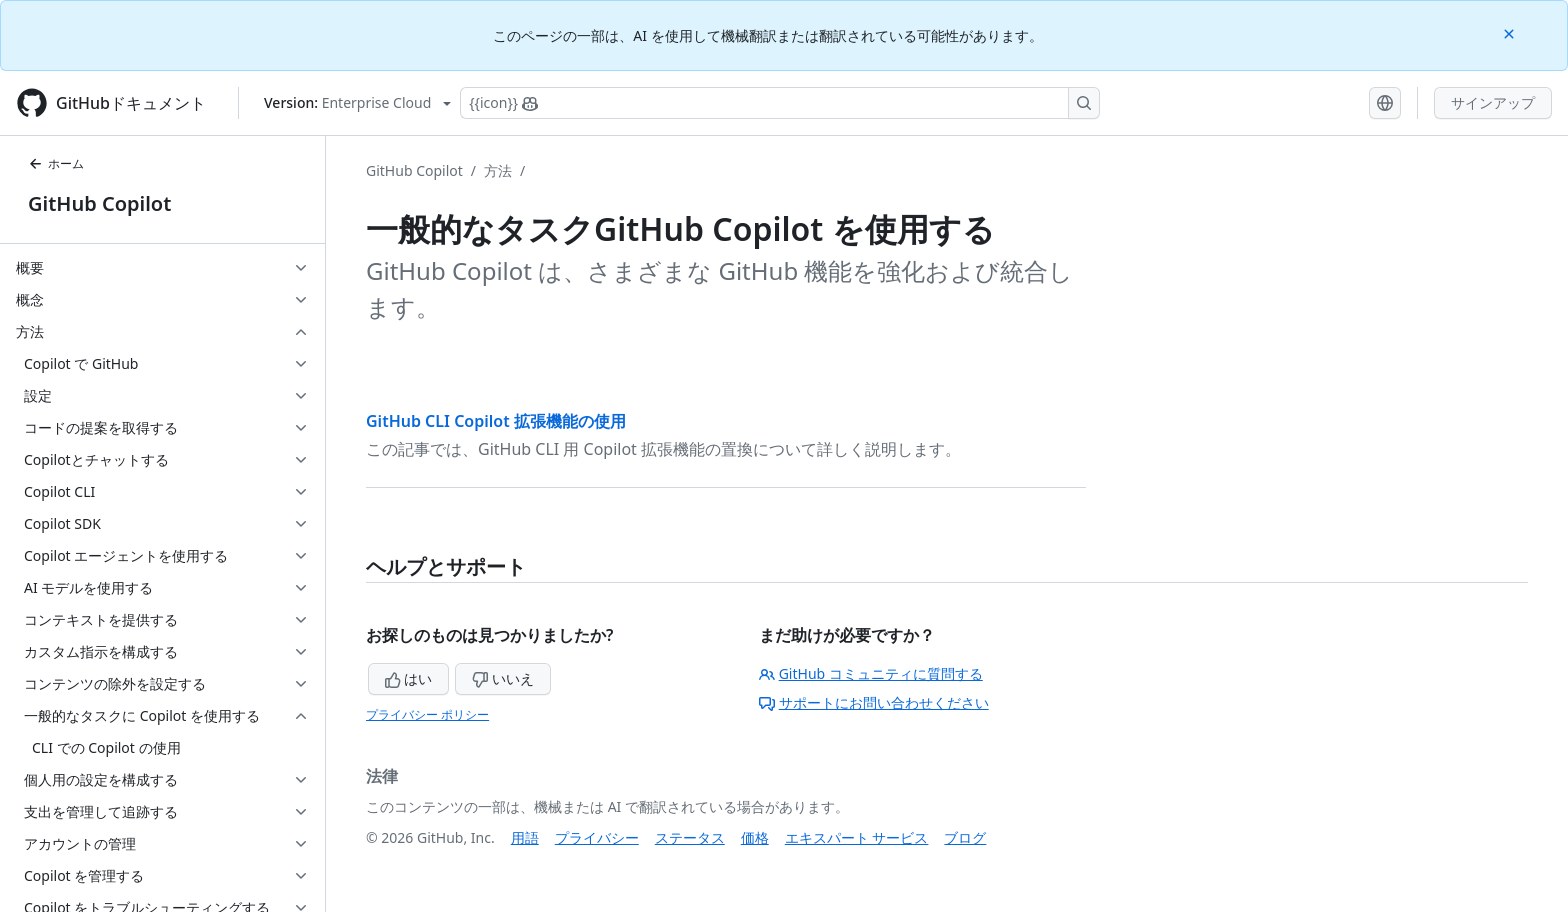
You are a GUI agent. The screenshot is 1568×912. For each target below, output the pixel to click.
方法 (498, 170)
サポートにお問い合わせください (874, 702)
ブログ (965, 837)
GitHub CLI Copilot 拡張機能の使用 (496, 421)
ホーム (56, 163)
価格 (755, 837)
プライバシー (597, 837)
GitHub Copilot (99, 203)
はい (409, 678)
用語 (525, 837)
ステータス (690, 837)
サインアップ (1493, 102)
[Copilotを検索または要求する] (780, 103)
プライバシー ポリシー (427, 714)
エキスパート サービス (857, 837)
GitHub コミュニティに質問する (871, 673)
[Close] (1511, 32)
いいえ (503, 678)
